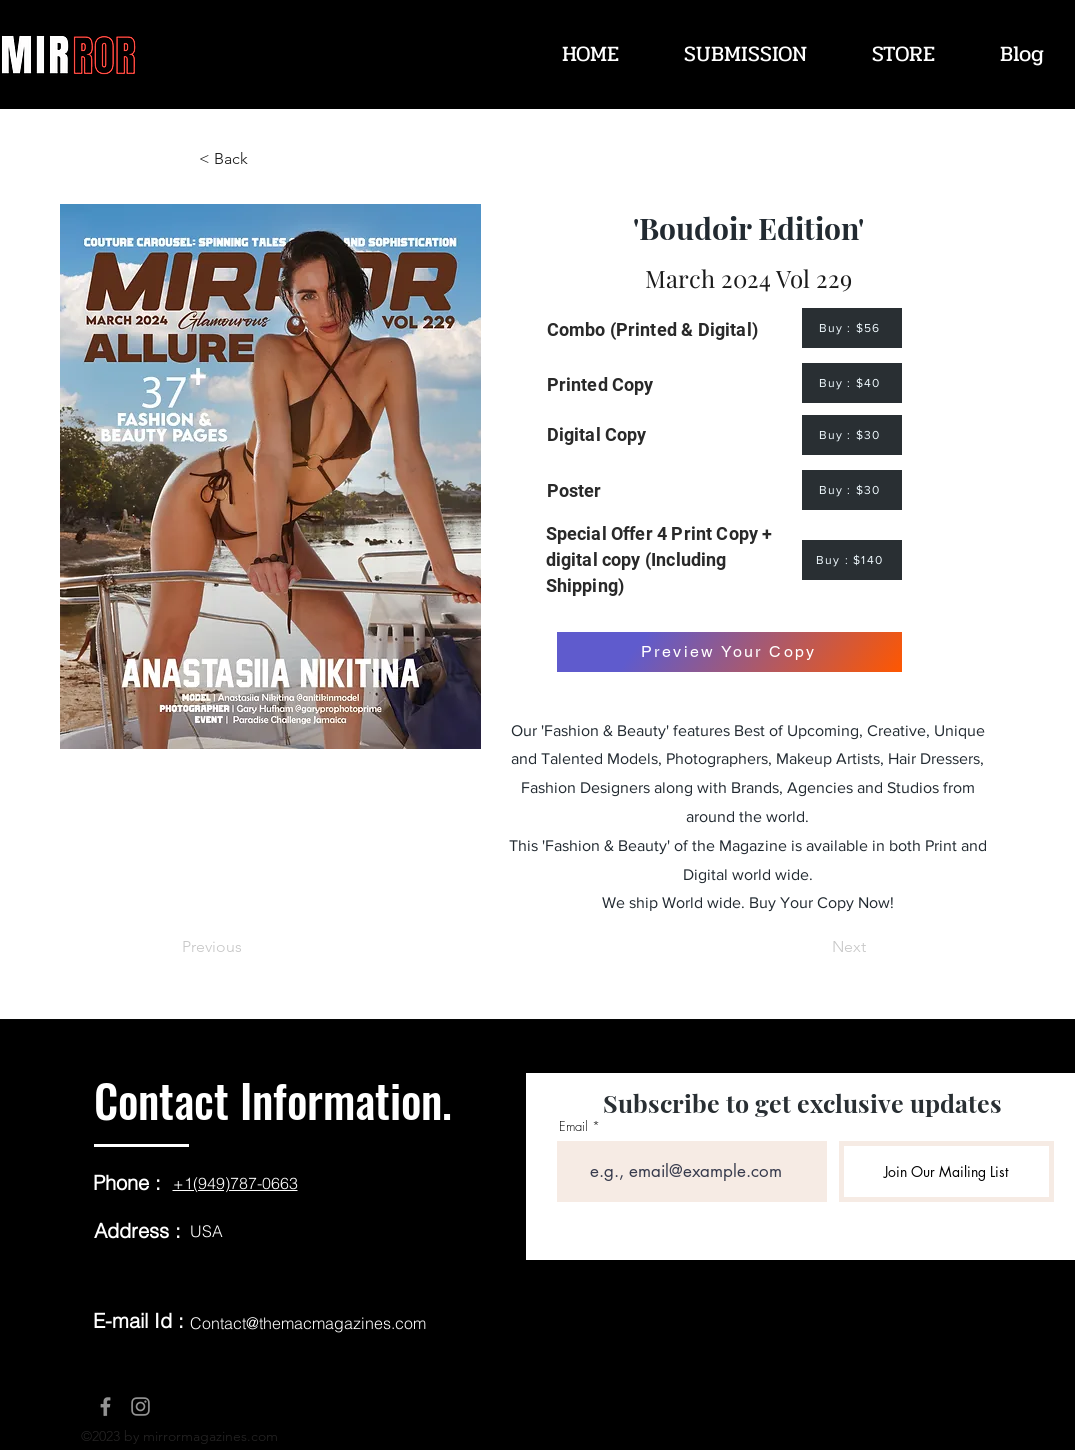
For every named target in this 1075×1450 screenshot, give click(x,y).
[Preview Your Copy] (729, 652)
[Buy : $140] (852, 560)
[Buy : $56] (852, 328)
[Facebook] (105, 1406)
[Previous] (248, 947)
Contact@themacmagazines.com (308, 1323)
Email (573, 1126)
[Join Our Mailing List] (946, 1171)
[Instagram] (140, 1406)
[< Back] (265, 159)
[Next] (816, 947)
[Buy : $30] (852, 435)
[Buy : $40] (852, 383)
